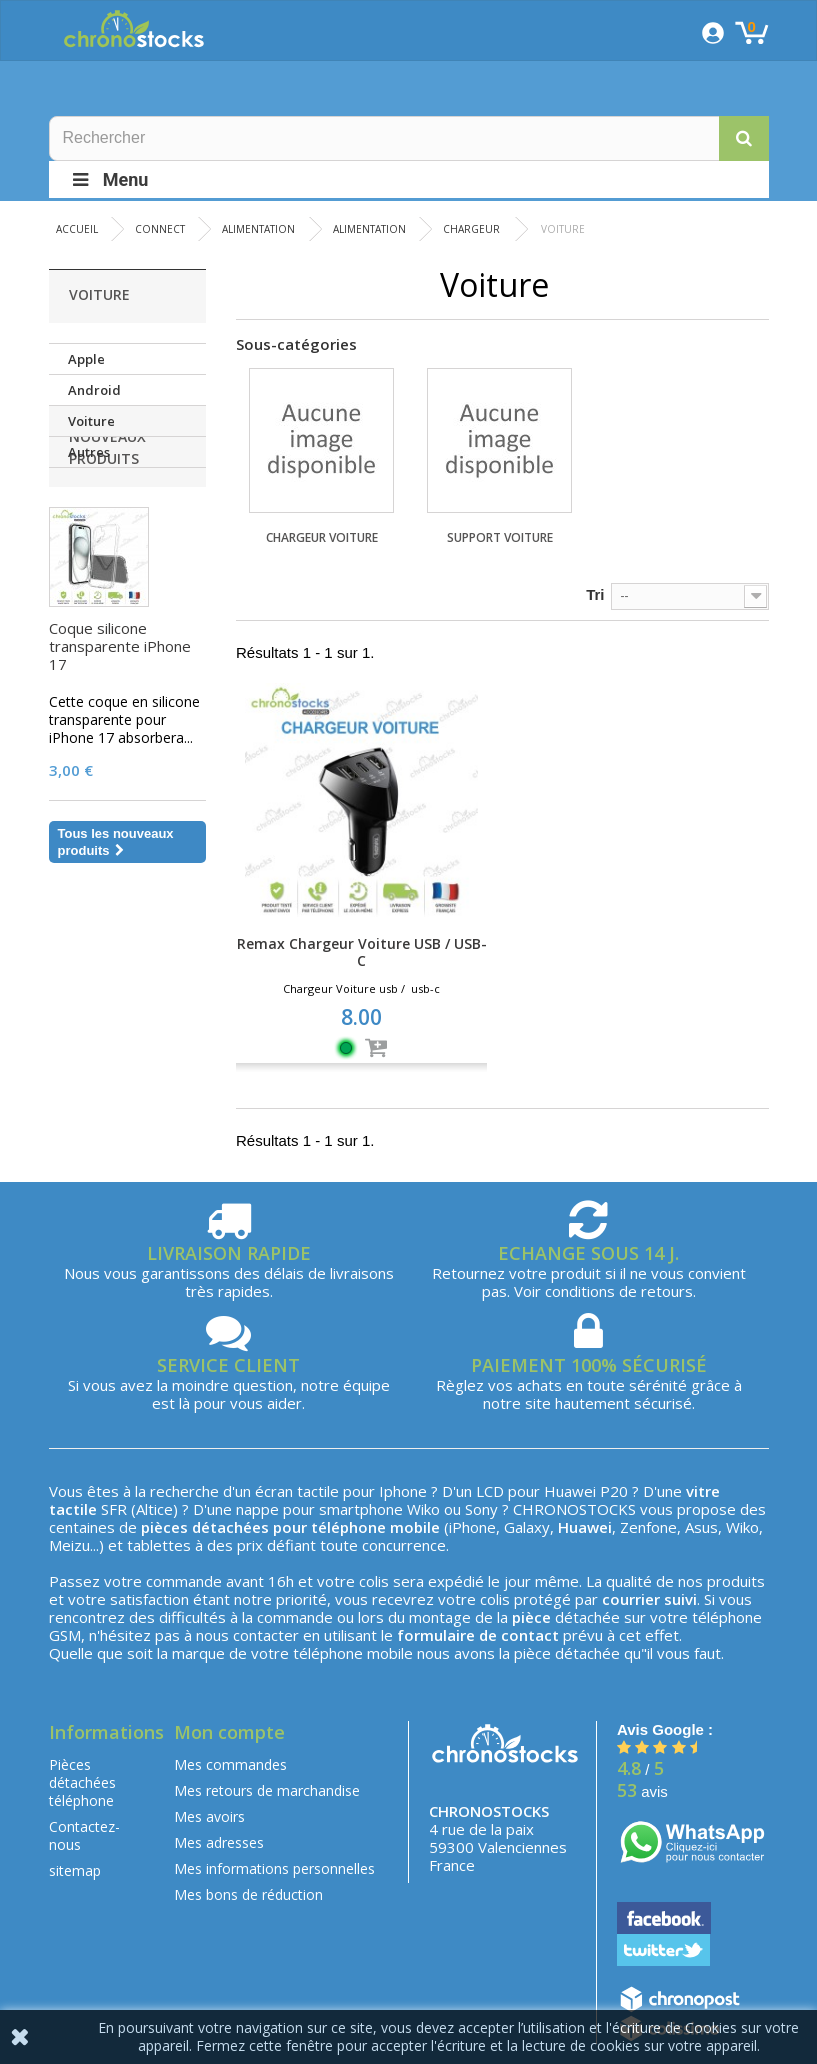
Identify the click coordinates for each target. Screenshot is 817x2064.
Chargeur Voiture (322, 537)
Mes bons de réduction (248, 1894)
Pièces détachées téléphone (82, 1782)
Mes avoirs (209, 1816)
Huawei (570, 1491)
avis (642, 1791)
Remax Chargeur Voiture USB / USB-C (362, 952)
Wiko (423, 1509)
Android (94, 390)
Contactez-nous (84, 1835)
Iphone (403, 1491)
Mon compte (229, 1732)
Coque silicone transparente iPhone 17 (120, 733)
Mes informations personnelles (274, 1868)
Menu (109, 179)
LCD (490, 1491)
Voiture (91, 421)
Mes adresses (219, 1842)
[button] (744, 138)
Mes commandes (230, 1764)
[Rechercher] (409, 138)
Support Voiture (500, 537)
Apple (86, 359)
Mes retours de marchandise (267, 1790)
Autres (89, 452)
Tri (595, 594)
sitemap (75, 1870)
